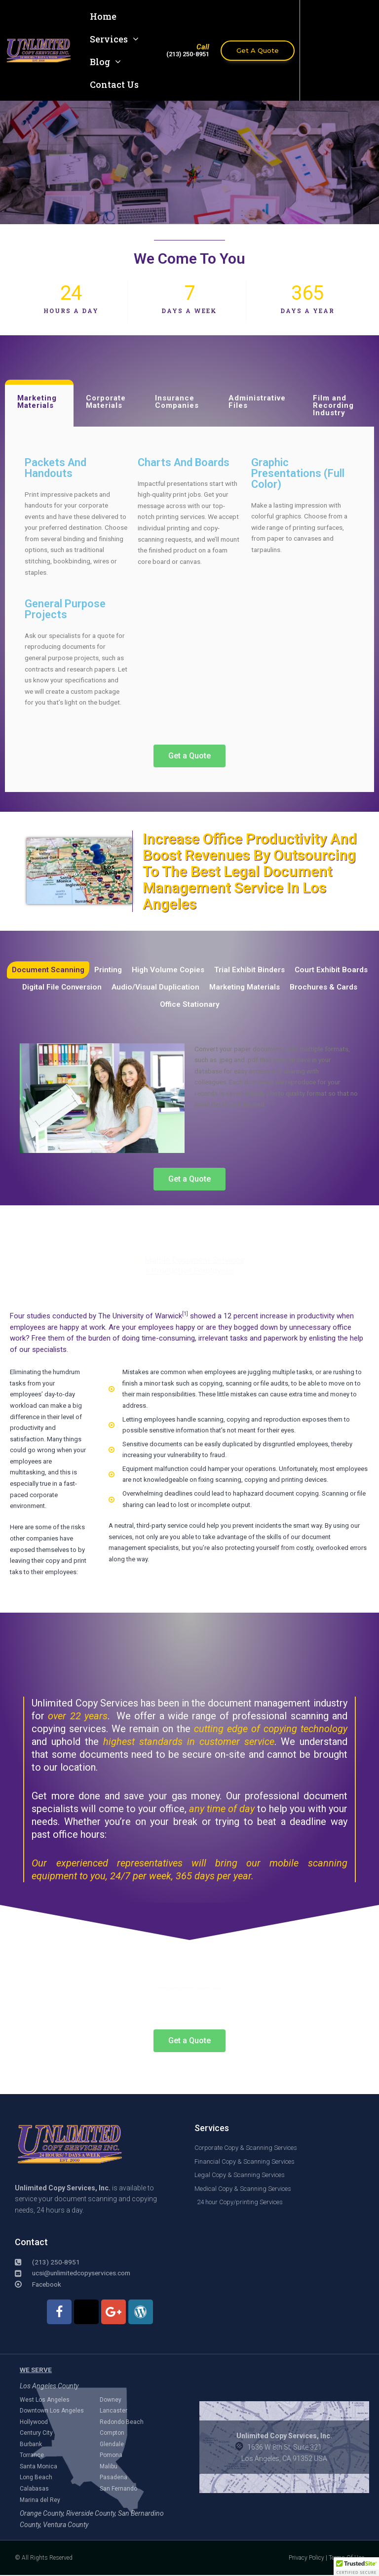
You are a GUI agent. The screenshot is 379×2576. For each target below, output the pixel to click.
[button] (356, 2566)
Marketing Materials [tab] (37, 402)
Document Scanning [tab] (44, 970)
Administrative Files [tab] (257, 402)
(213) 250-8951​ (187, 54)
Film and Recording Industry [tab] (333, 405)
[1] (185, 1315)
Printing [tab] (106, 970)
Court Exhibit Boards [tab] (334, 970)
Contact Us (114, 84)
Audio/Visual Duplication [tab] (154, 987)
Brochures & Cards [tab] (329, 987)
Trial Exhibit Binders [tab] (251, 970)
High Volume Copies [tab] (167, 970)
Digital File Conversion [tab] (58, 987)
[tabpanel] (189, 609)
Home (103, 16)
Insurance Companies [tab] (177, 402)
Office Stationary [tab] (189, 1005)
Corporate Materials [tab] (106, 402)
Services (114, 39)
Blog (105, 61)
